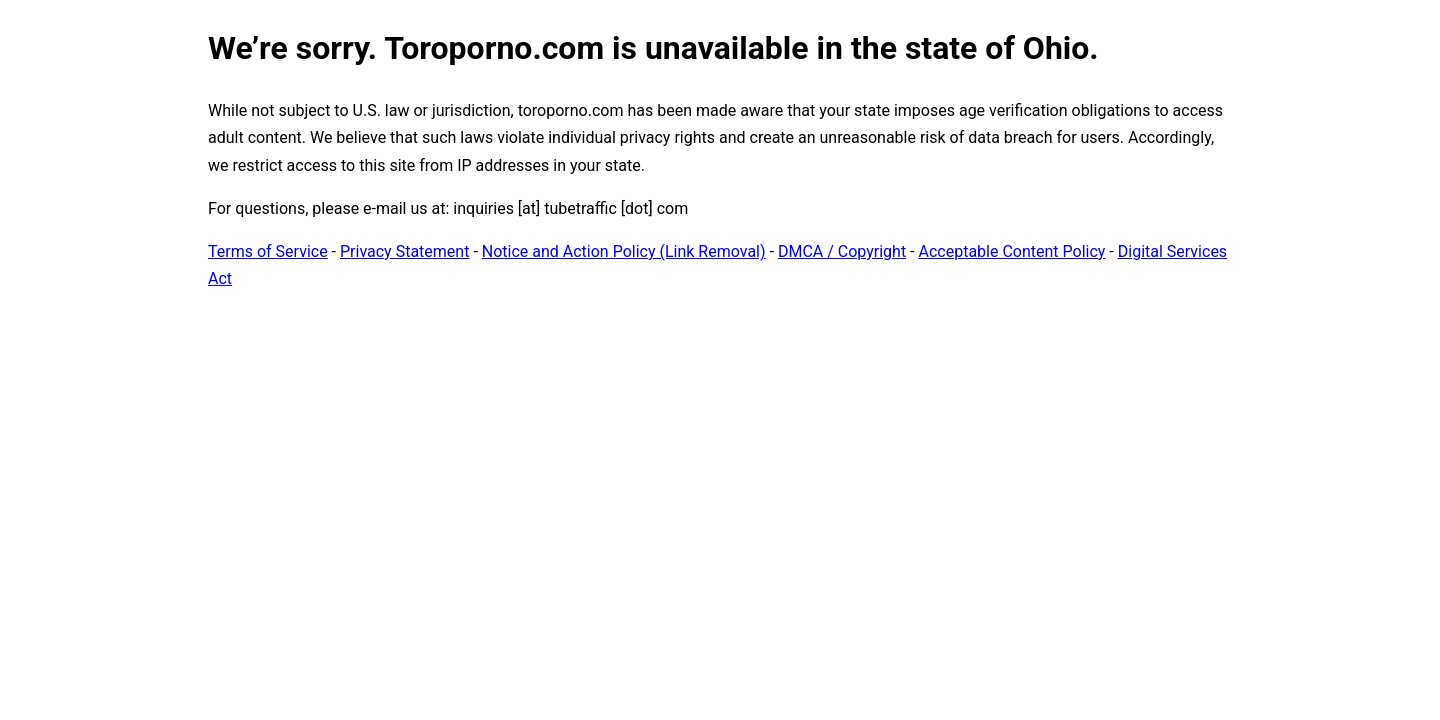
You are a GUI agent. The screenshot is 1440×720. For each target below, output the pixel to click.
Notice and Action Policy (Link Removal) (624, 251)
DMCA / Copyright (842, 251)
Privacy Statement (404, 251)
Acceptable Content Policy (1011, 251)
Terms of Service (268, 251)
